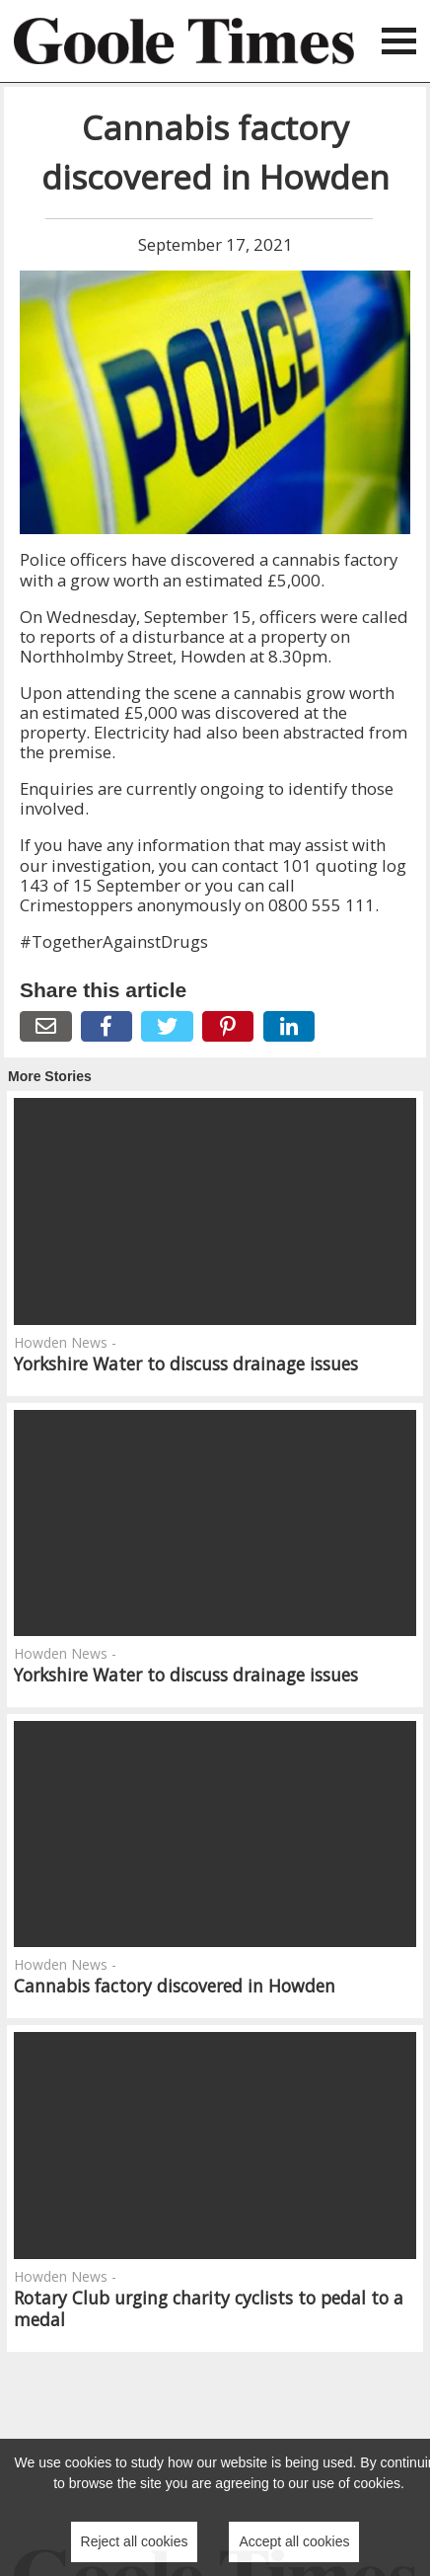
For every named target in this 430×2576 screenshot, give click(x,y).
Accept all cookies (294, 2541)
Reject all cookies (134, 2541)
